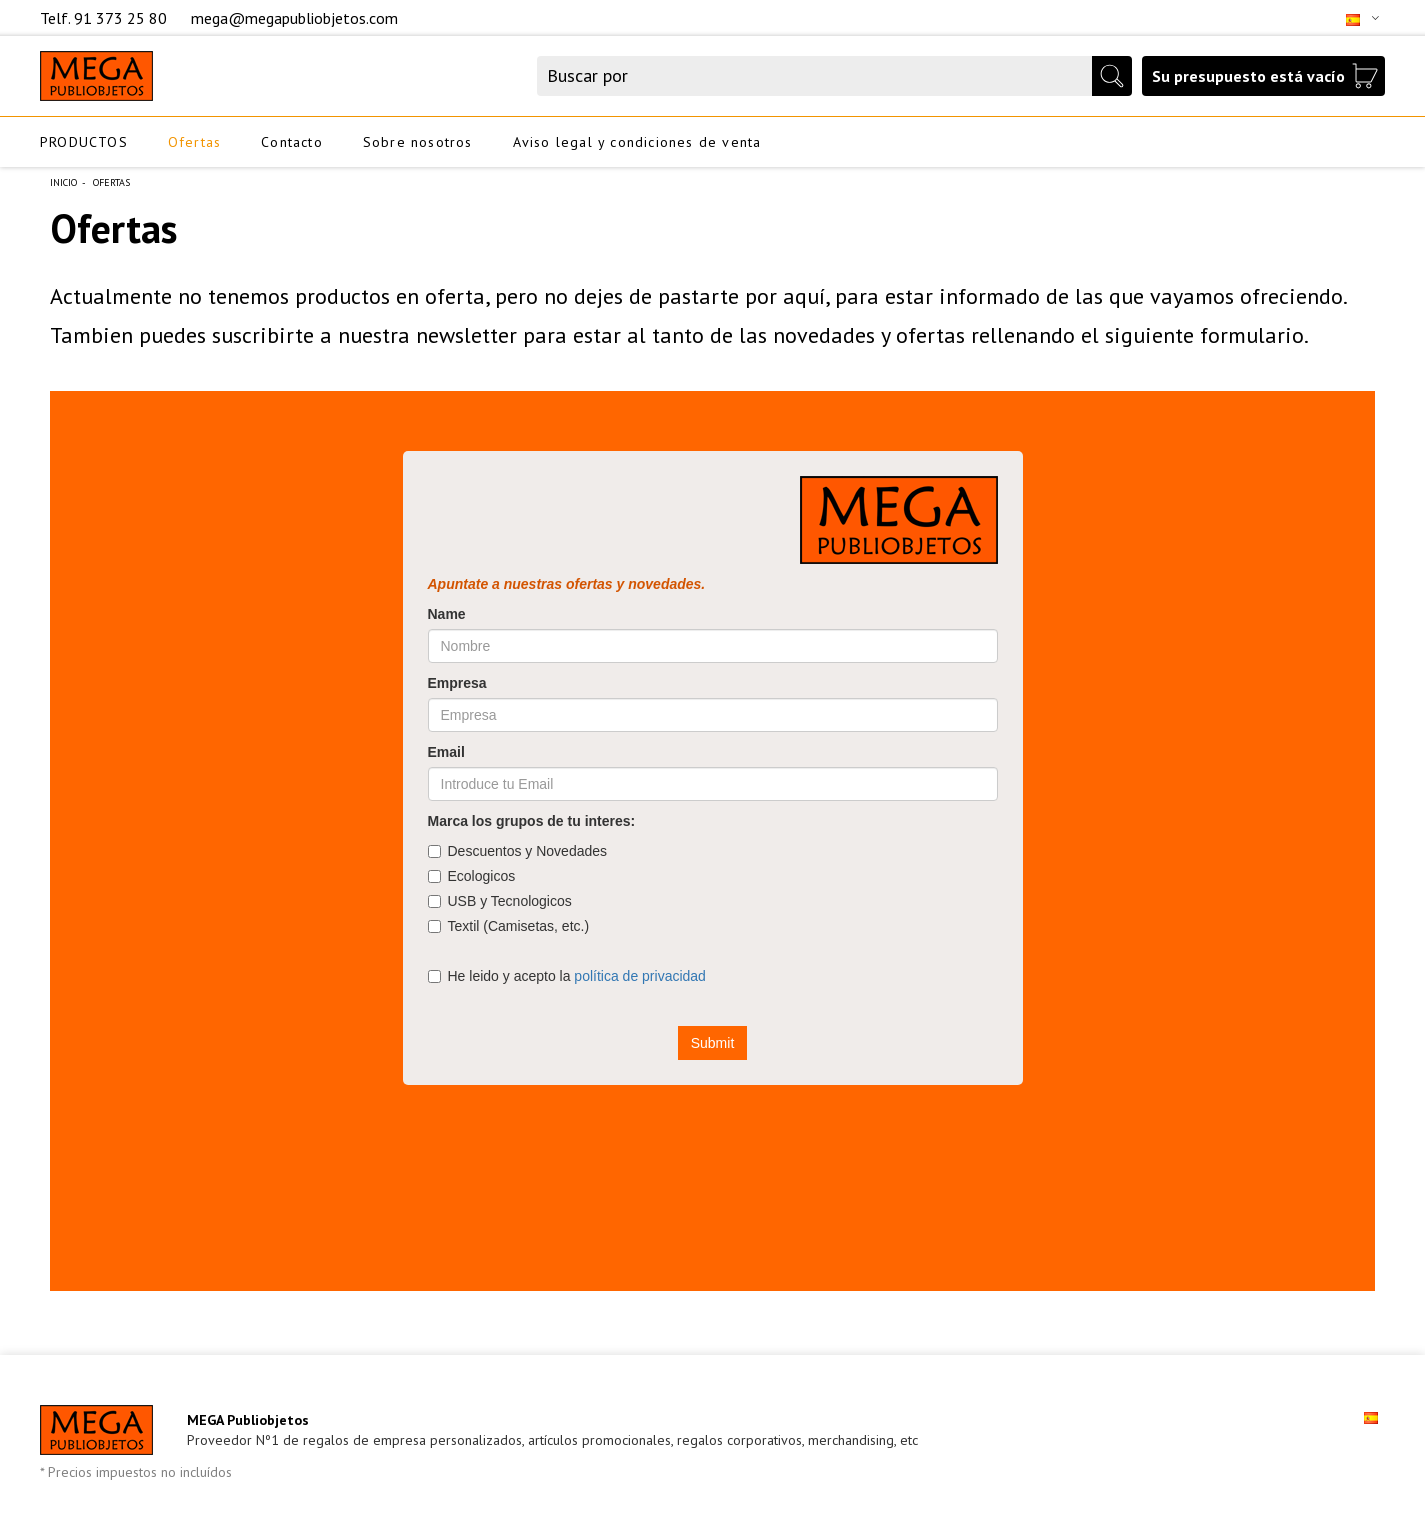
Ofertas (194, 142)
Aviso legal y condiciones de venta (637, 142)
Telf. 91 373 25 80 (105, 18)
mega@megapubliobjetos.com (294, 18)
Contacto (292, 142)
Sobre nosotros (418, 142)
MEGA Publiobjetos (248, 1420)
